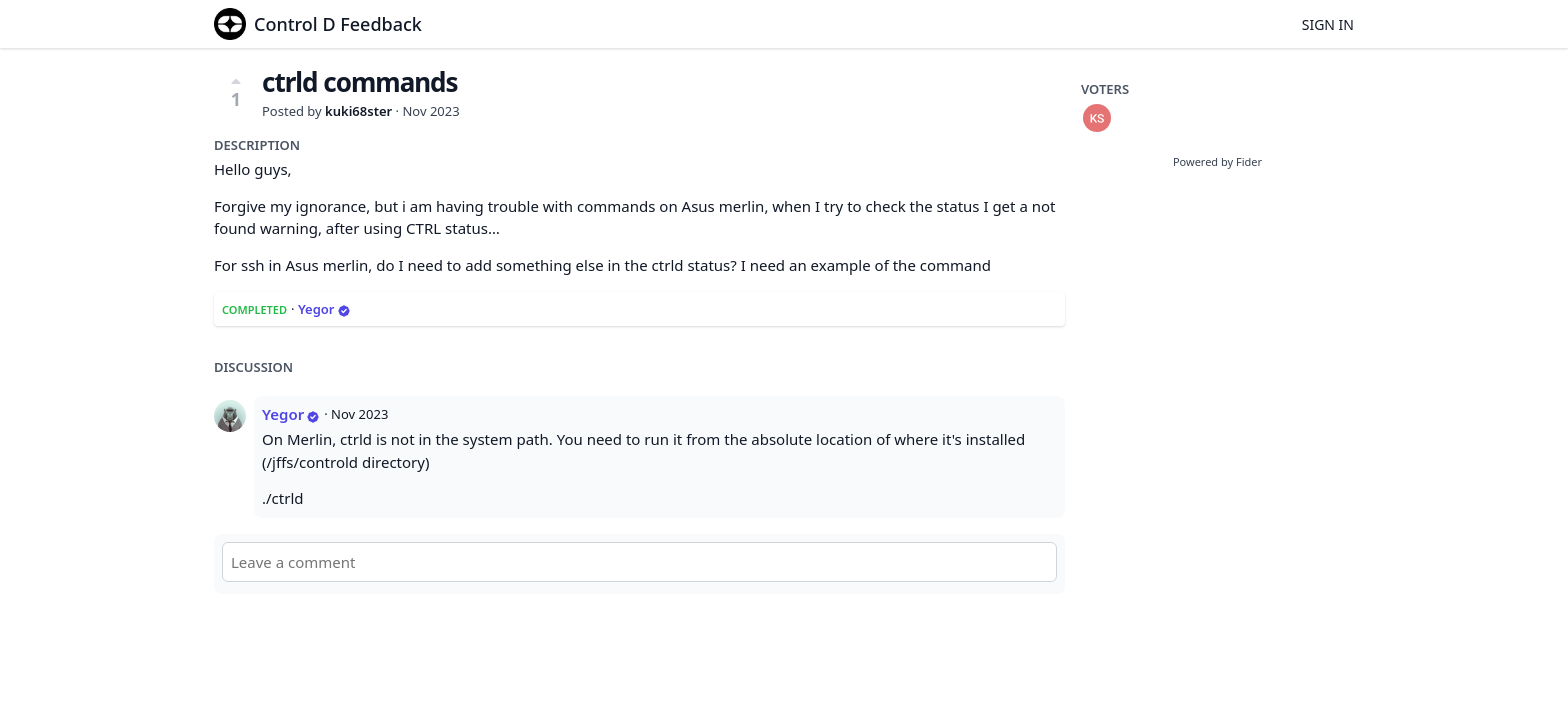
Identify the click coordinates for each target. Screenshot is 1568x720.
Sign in (1328, 24)
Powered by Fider (1217, 161)
